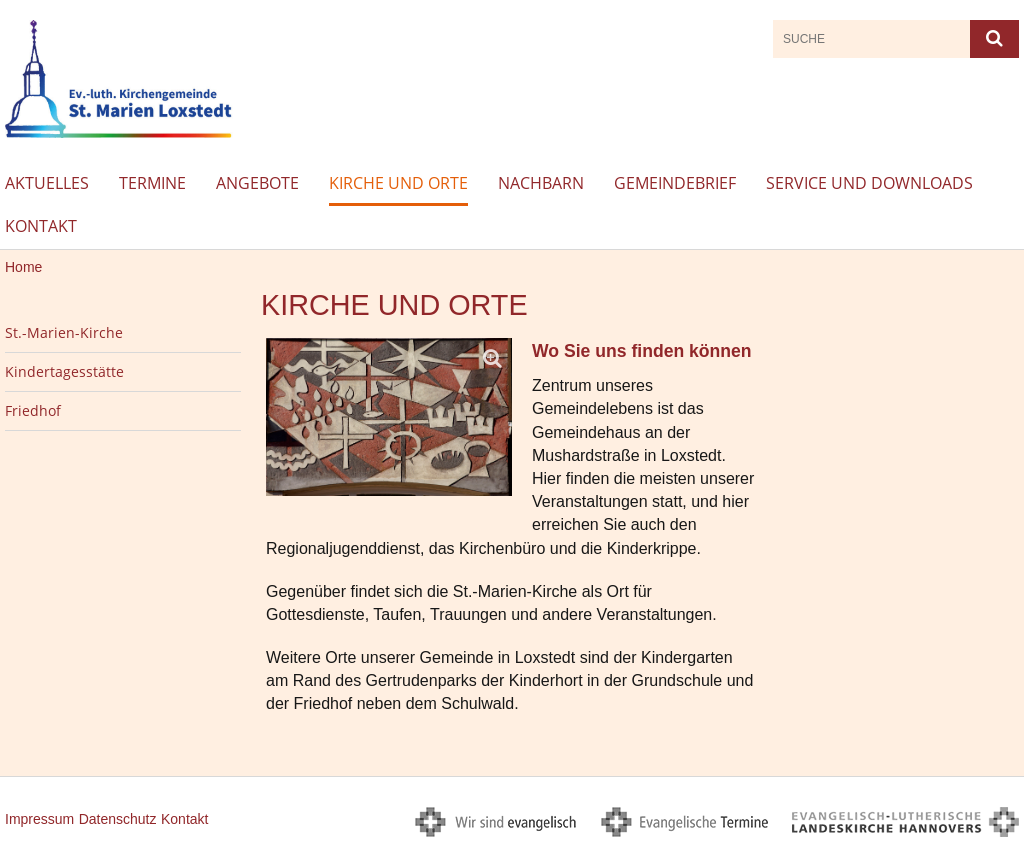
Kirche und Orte (398, 183)
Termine (152, 183)
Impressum (39, 819)
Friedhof (33, 410)
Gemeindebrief (675, 183)
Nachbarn (541, 183)
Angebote (257, 183)
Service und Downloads (869, 183)
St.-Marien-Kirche (64, 332)
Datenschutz (118, 819)
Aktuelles (47, 183)
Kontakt (41, 226)
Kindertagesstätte (64, 371)
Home (23, 267)
